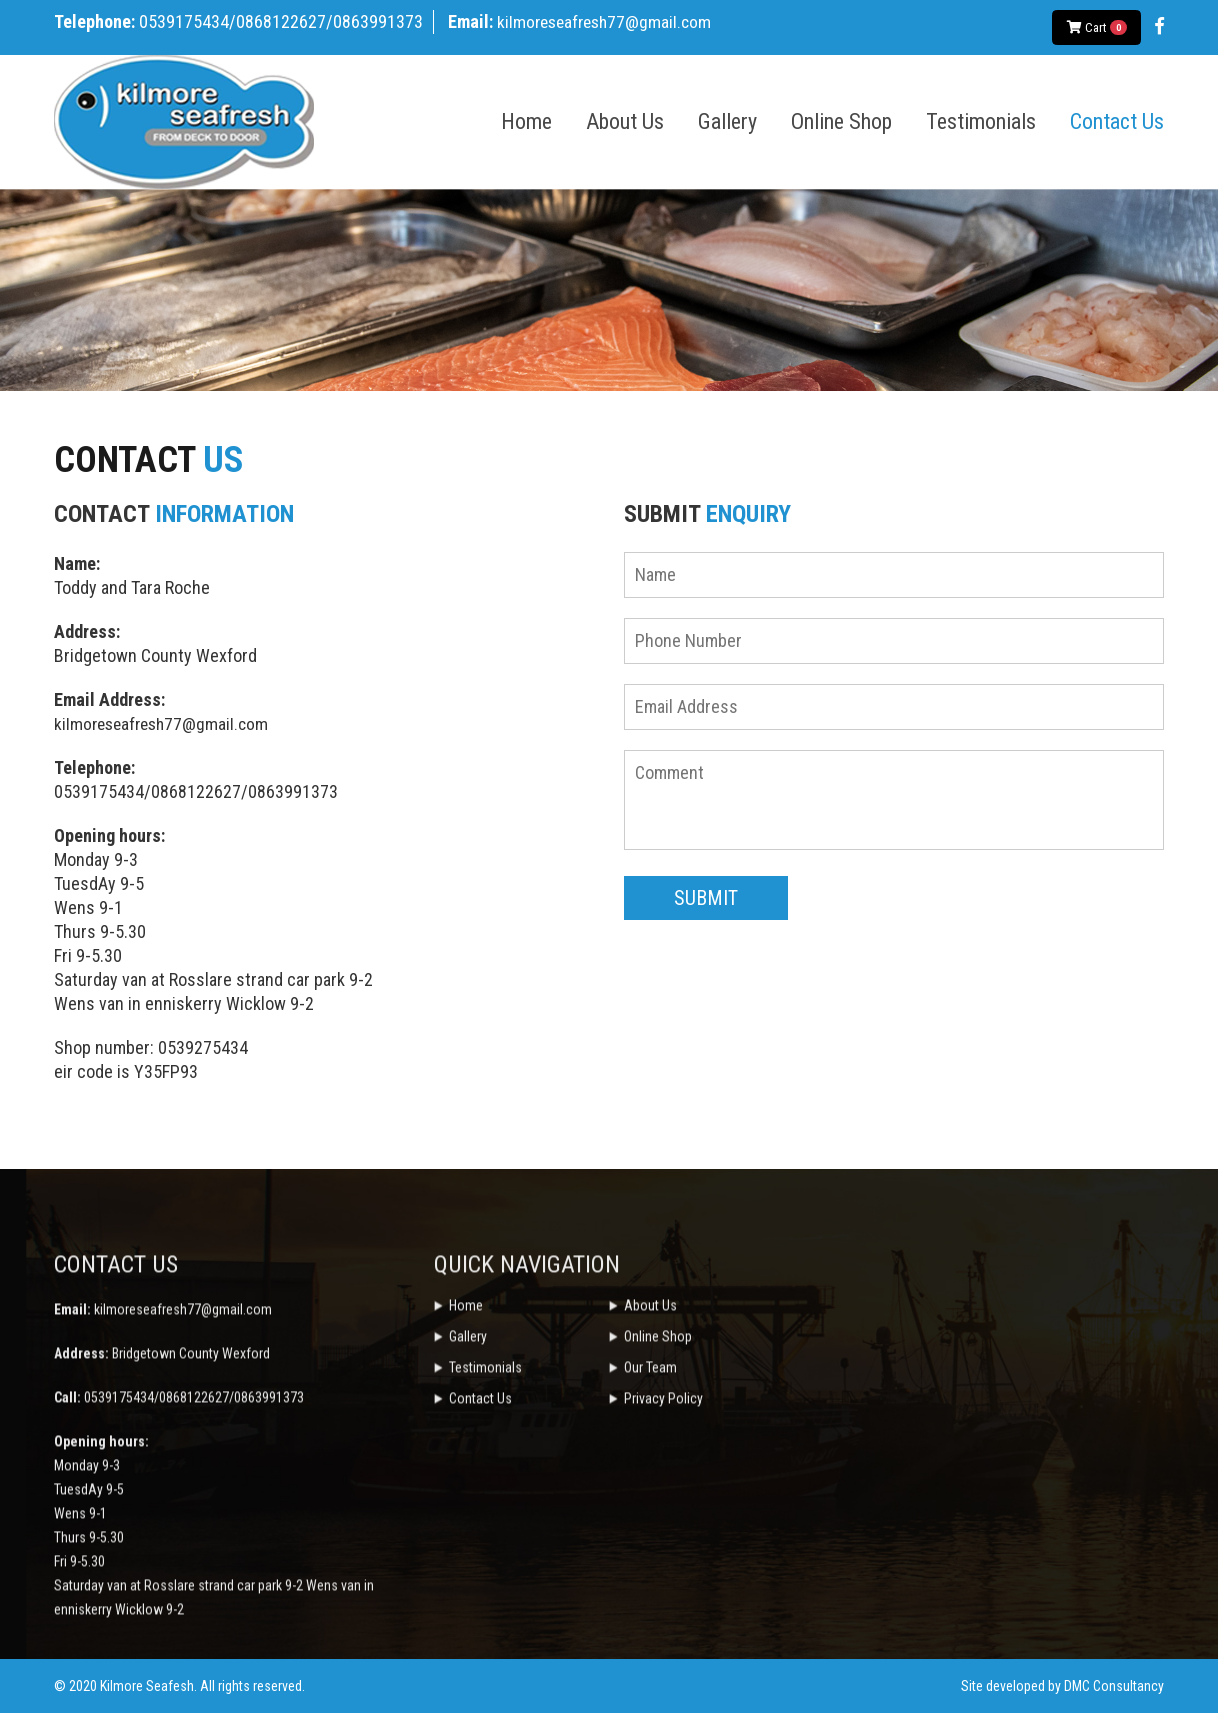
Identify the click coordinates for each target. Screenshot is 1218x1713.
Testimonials (981, 122)
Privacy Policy (663, 1570)
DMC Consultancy (1114, 1686)
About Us (625, 122)
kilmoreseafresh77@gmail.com (608, 21)
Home (526, 122)
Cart (1097, 27)
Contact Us (1117, 122)
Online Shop (841, 122)
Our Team (650, 1539)
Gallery (727, 122)
